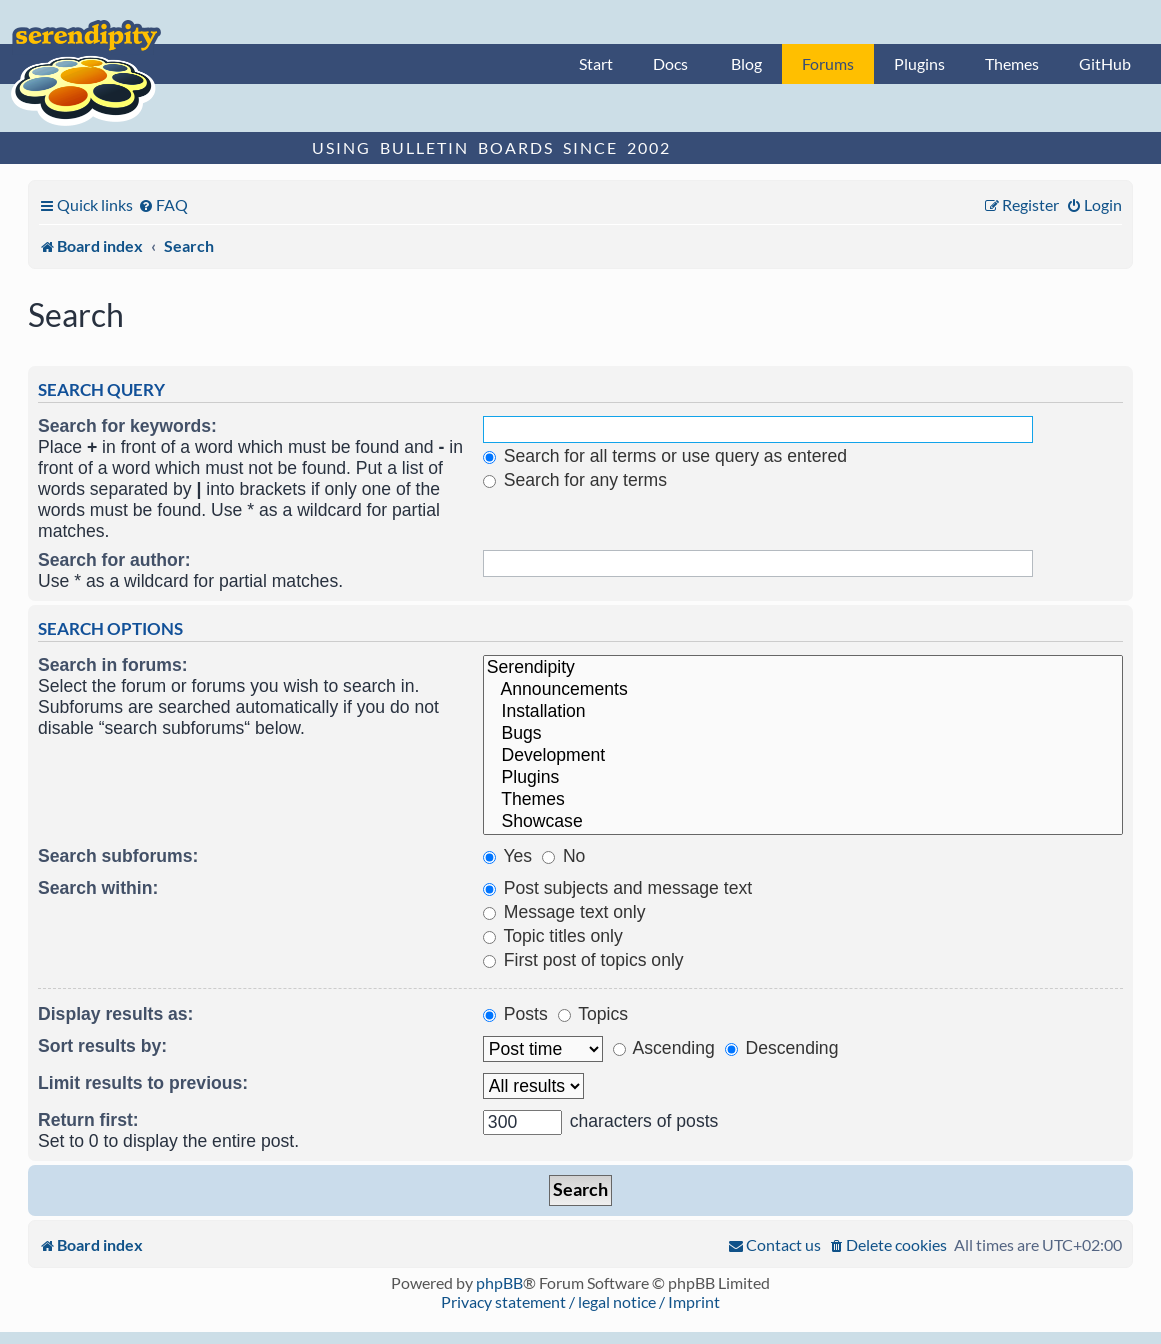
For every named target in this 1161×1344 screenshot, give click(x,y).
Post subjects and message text (617, 888)
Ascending (664, 1048)
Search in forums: (113, 665)
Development (803, 756)
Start (596, 63)
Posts (515, 1014)
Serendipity (803, 668)
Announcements (803, 690)
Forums (828, 63)
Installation (803, 712)
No (563, 856)
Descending (782, 1048)
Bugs (803, 734)
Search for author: (114, 560)
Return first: (88, 1120)
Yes (507, 856)
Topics (593, 1014)
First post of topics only (583, 960)
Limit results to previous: (143, 1083)
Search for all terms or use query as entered (665, 456)
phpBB (499, 1282)
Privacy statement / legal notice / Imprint (580, 1301)
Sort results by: (102, 1046)
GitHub (1105, 63)
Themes (1012, 63)
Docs (670, 63)
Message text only (564, 912)
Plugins (919, 63)
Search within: (98, 888)
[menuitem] (163, 204)
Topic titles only (553, 936)
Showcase (803, 822)
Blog (746, 63)
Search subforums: (118, 856)
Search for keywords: (127, 426)
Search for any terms (575, 480)
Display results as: (115, 1014)
